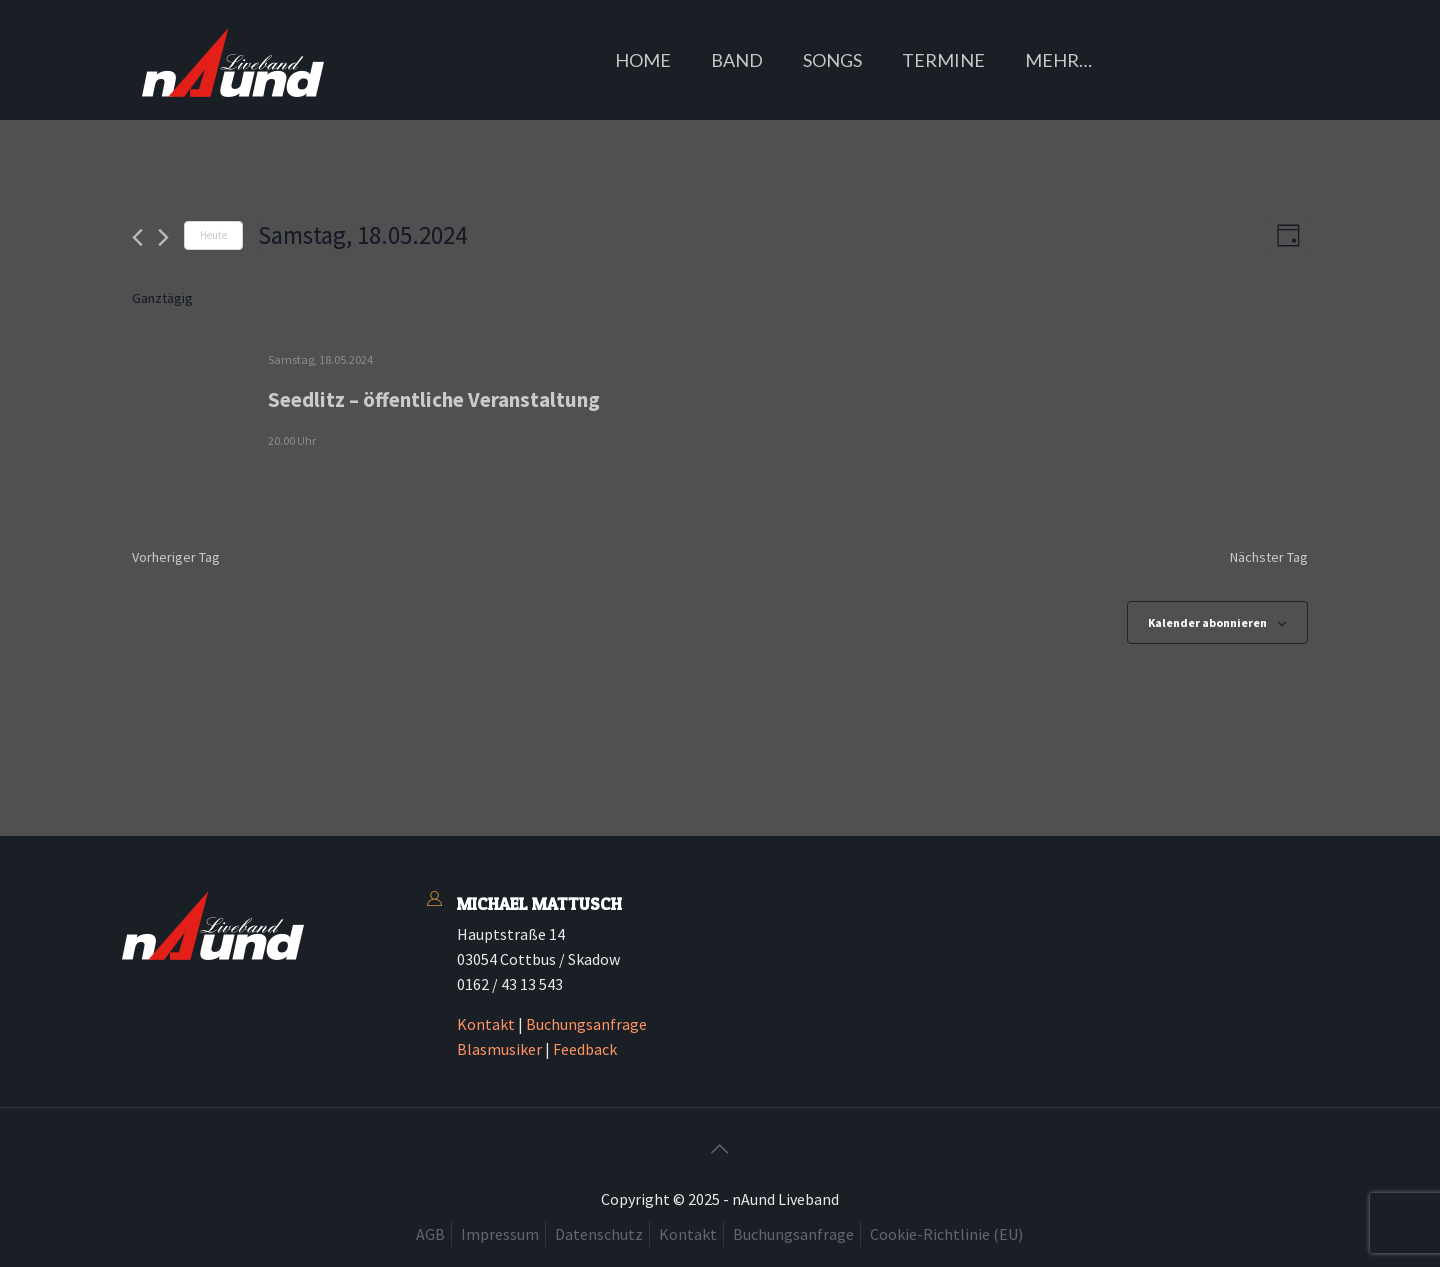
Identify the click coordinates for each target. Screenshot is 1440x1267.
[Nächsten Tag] (163, 237)
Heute (213, 235)
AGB (430, 1234)
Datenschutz (599, 1234)
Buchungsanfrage (586, 1024)
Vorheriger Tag (176, 557)
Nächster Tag (1269, 557)
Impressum (500, 1234)
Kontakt (486, 1024)
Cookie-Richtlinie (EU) (946, 1234)
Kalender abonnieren (1207, 622)
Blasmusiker (499, 1049)
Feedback (585, 1049)
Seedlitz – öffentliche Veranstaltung (434, 399)
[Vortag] (137, 237)
